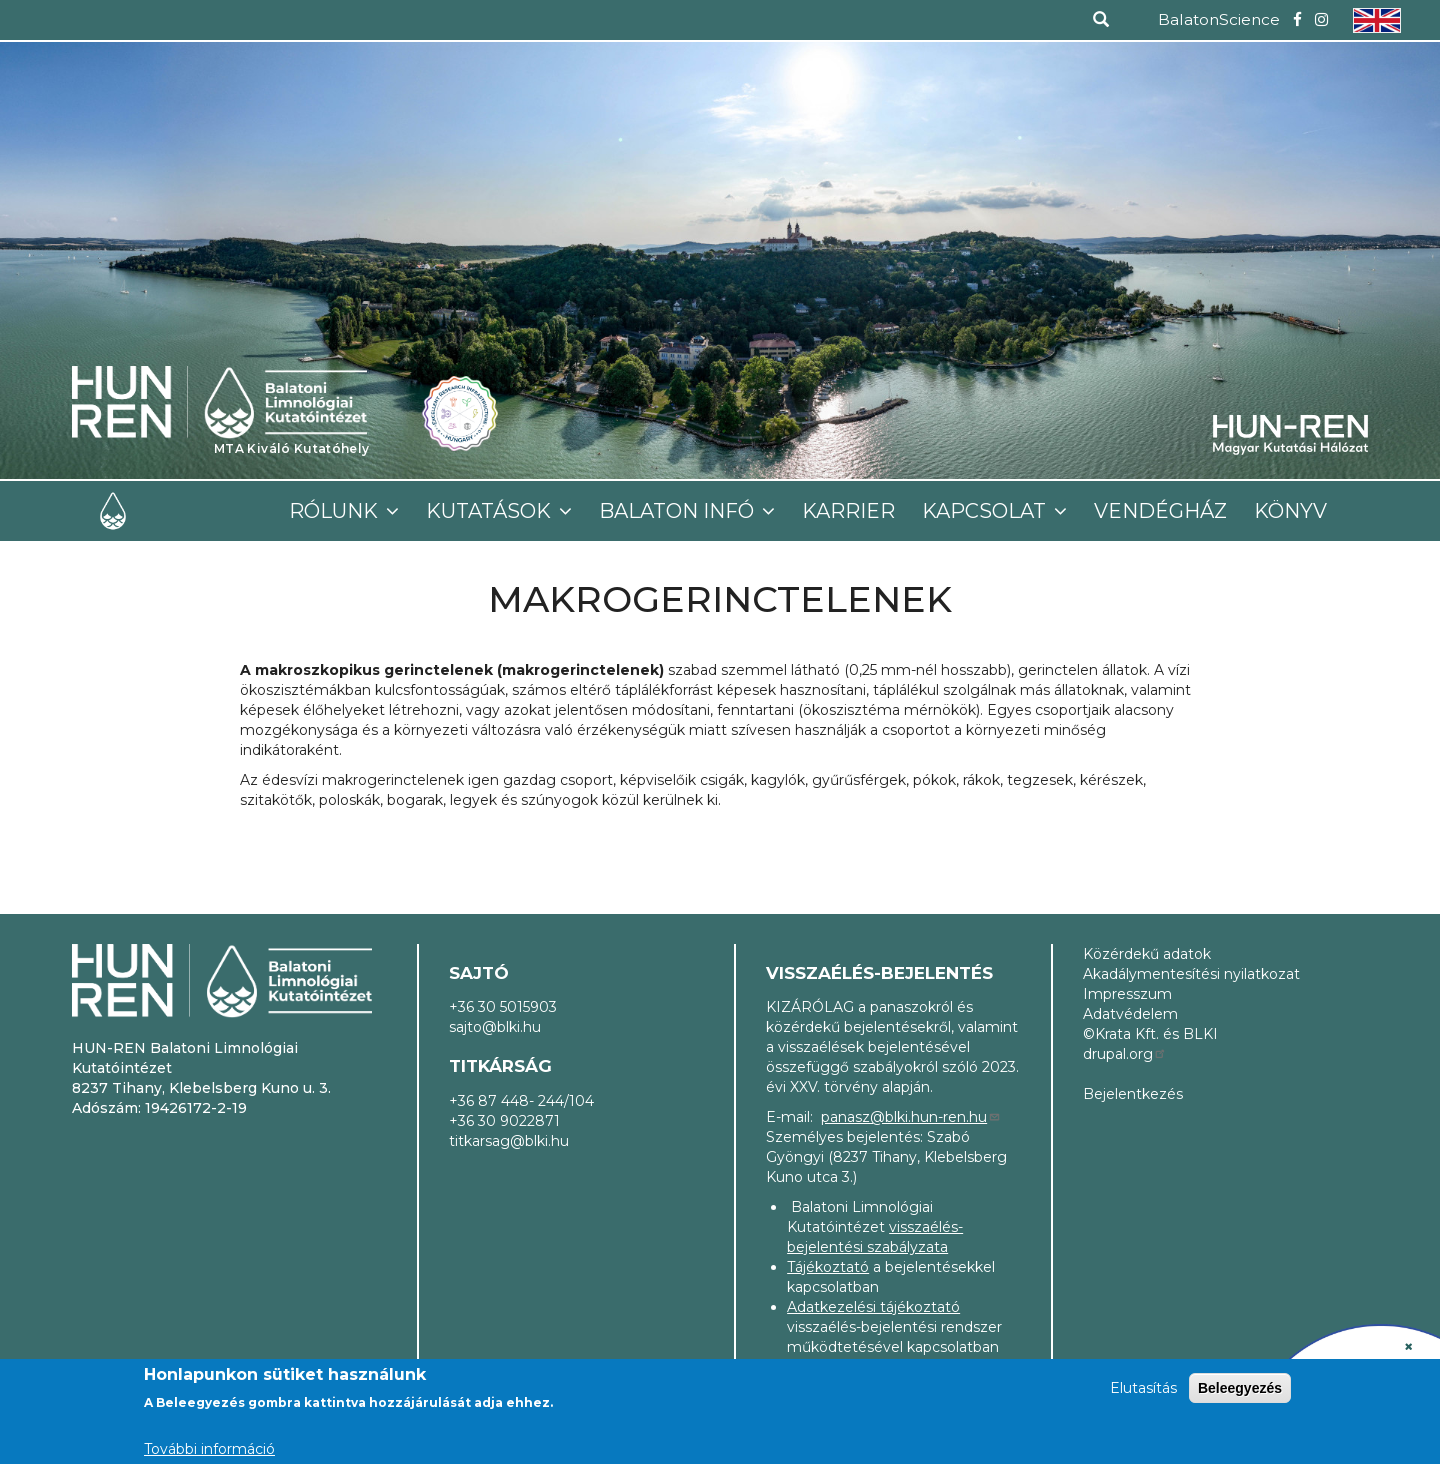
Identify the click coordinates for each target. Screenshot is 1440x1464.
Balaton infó (679, 511)
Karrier (848, 511)
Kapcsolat (986, 511)
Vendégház (1160, 511)
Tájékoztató (828, 1267)
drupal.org (1125, 1054)
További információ (209, 1449)
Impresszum (1127, 994)
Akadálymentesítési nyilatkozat (1191, 974)
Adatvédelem (1130, 1014)
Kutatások (491, 511)
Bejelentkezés (1133, 1094)
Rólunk (336, 511)
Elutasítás (1143, 1388)
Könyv (1290, 511)
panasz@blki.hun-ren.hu (911, 1117)
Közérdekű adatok (1147, 954)
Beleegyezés (1240, 1388)
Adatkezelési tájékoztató (873, 1307)
